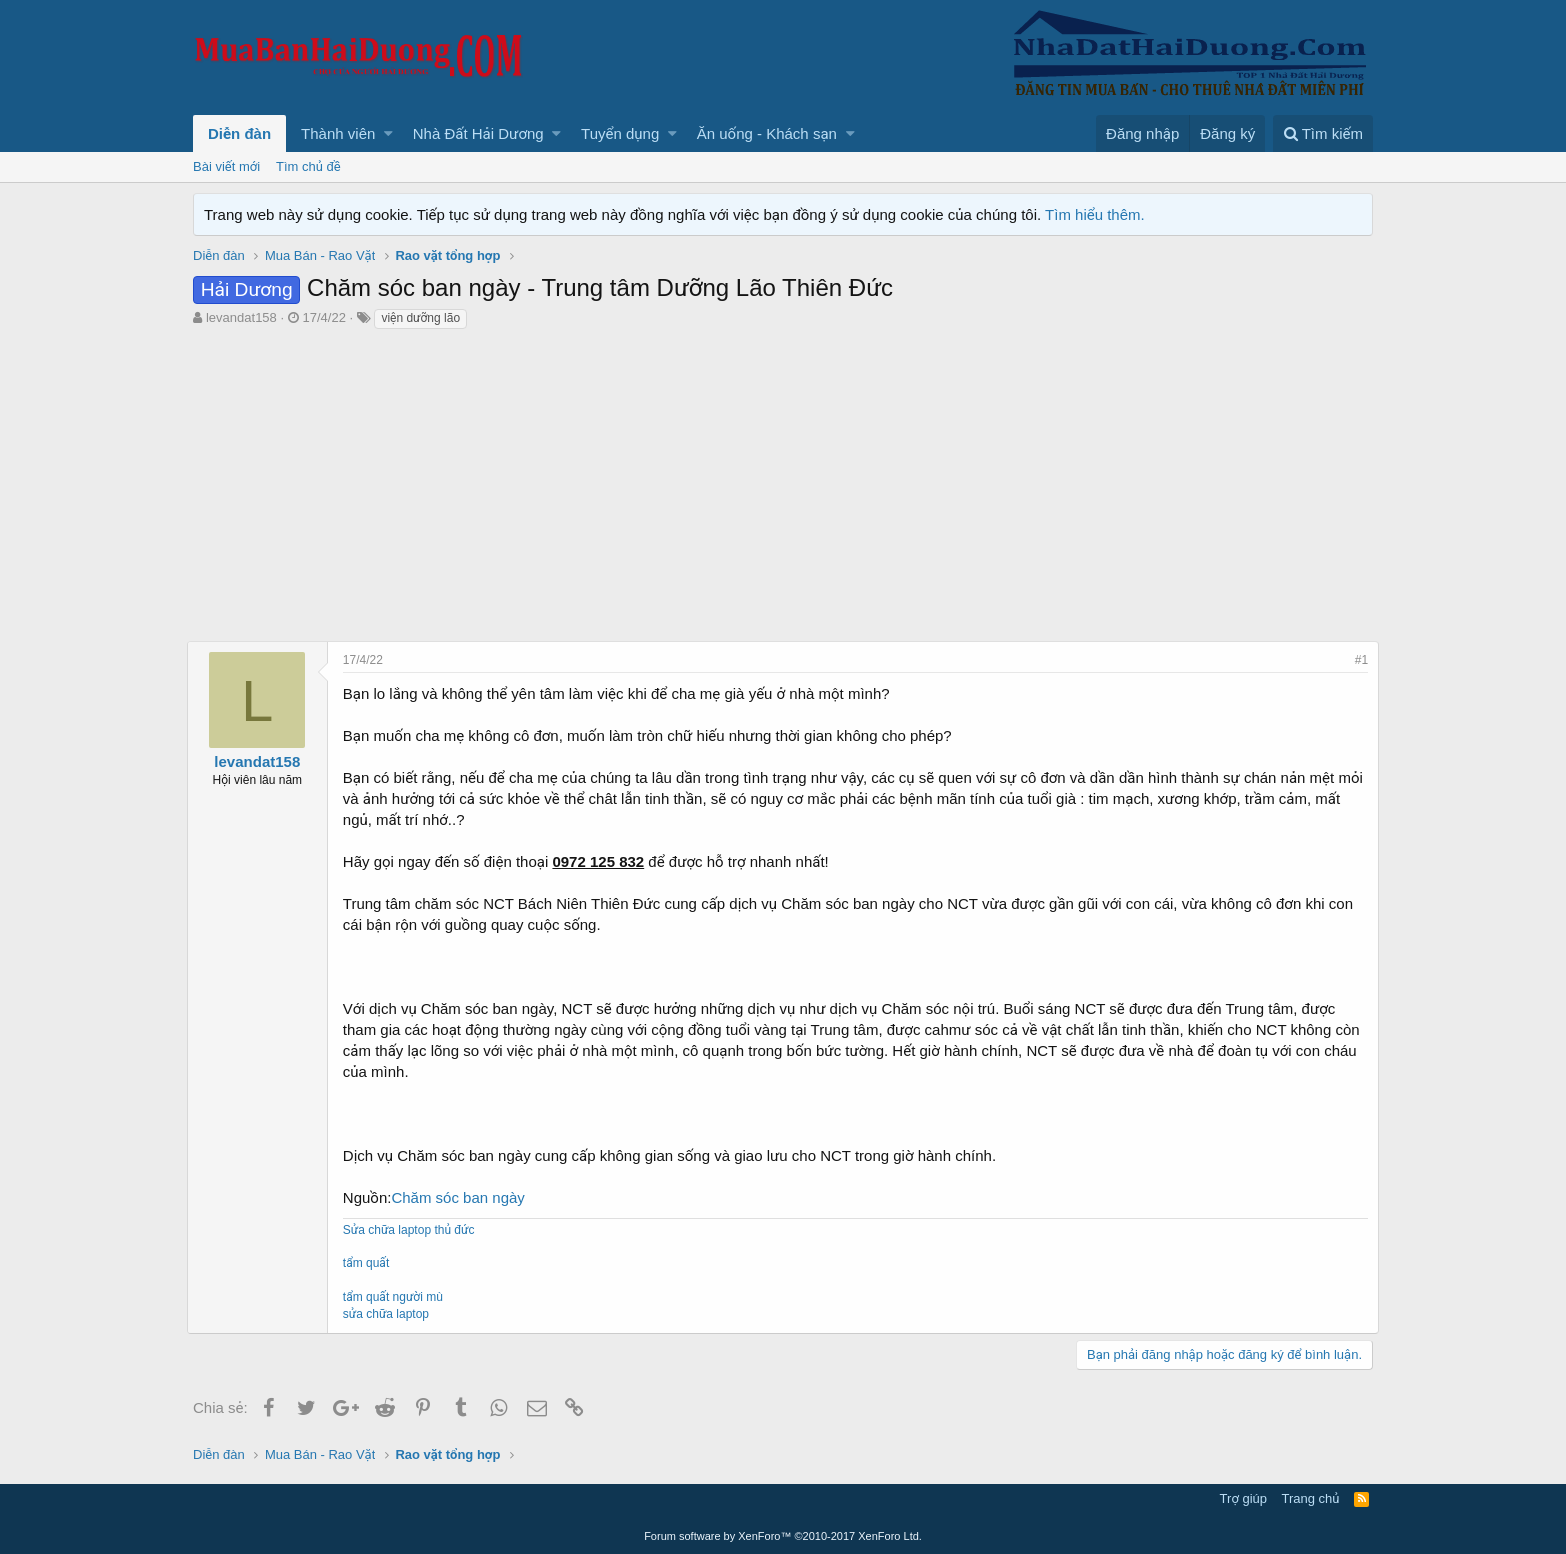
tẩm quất (372, 1263)
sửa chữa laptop (392, 1314)
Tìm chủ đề (308, 166)
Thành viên (338, 133)
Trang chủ (1311, 1498)
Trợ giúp (1243, 1498)
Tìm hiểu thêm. (1095, 214)
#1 (1355, 660)
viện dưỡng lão (420, 318)
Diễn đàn (239, 133)
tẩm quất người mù (399, 1297)
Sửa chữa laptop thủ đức (415, 1230)
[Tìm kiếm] (1323, 133)
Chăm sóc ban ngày (464, 1197)
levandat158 (241, 317)
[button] (388, 133)
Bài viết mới (226, 166)
